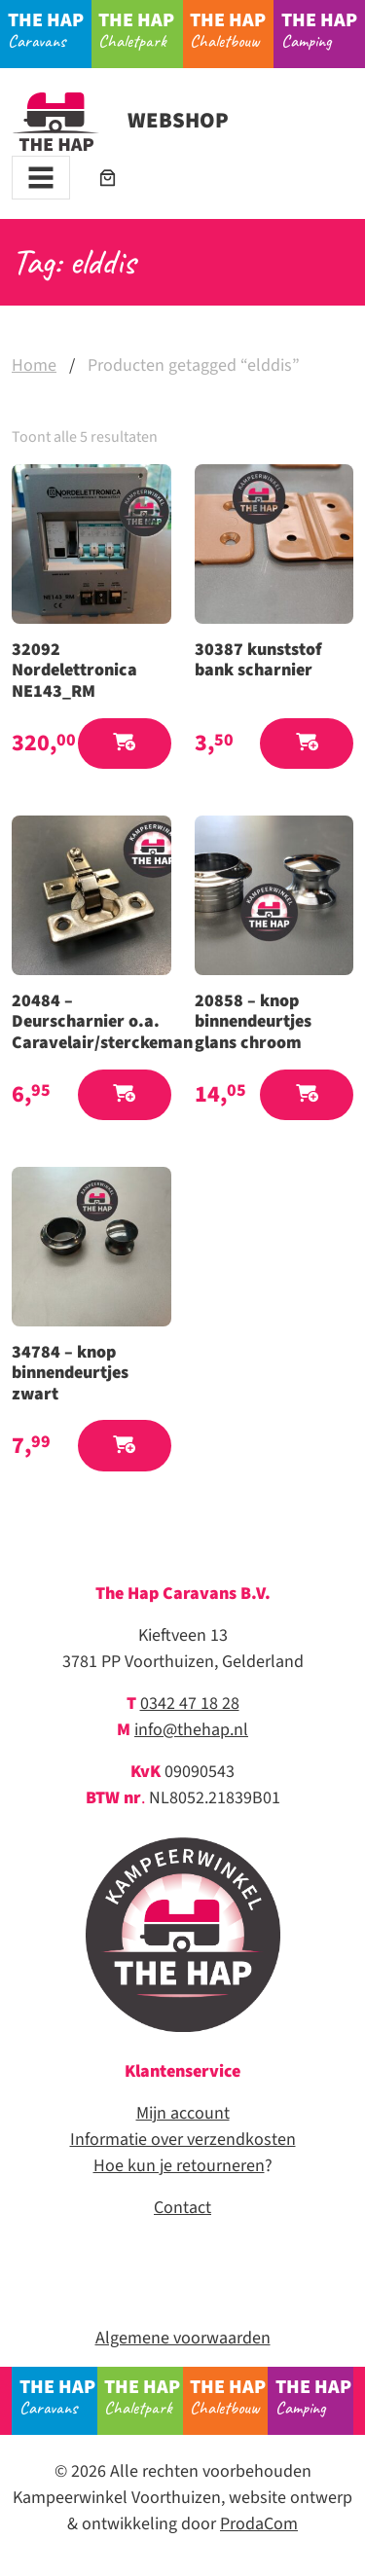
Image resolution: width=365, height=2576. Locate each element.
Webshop (120, 120)
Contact (182, 2207)
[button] (124, 744)
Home (34, 365)
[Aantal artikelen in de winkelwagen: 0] (107, 178)
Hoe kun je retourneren (179, 2166)
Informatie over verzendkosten (183, 2139)
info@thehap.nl (191, 1730)
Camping (323, 29)
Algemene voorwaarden (183, 2338)
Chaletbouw (232, 29)
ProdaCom (259, 2524)
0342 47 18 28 (189, 1703)
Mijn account (183, 2113)
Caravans (49, 29)
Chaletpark (140, 29)
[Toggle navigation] (41, 178)
